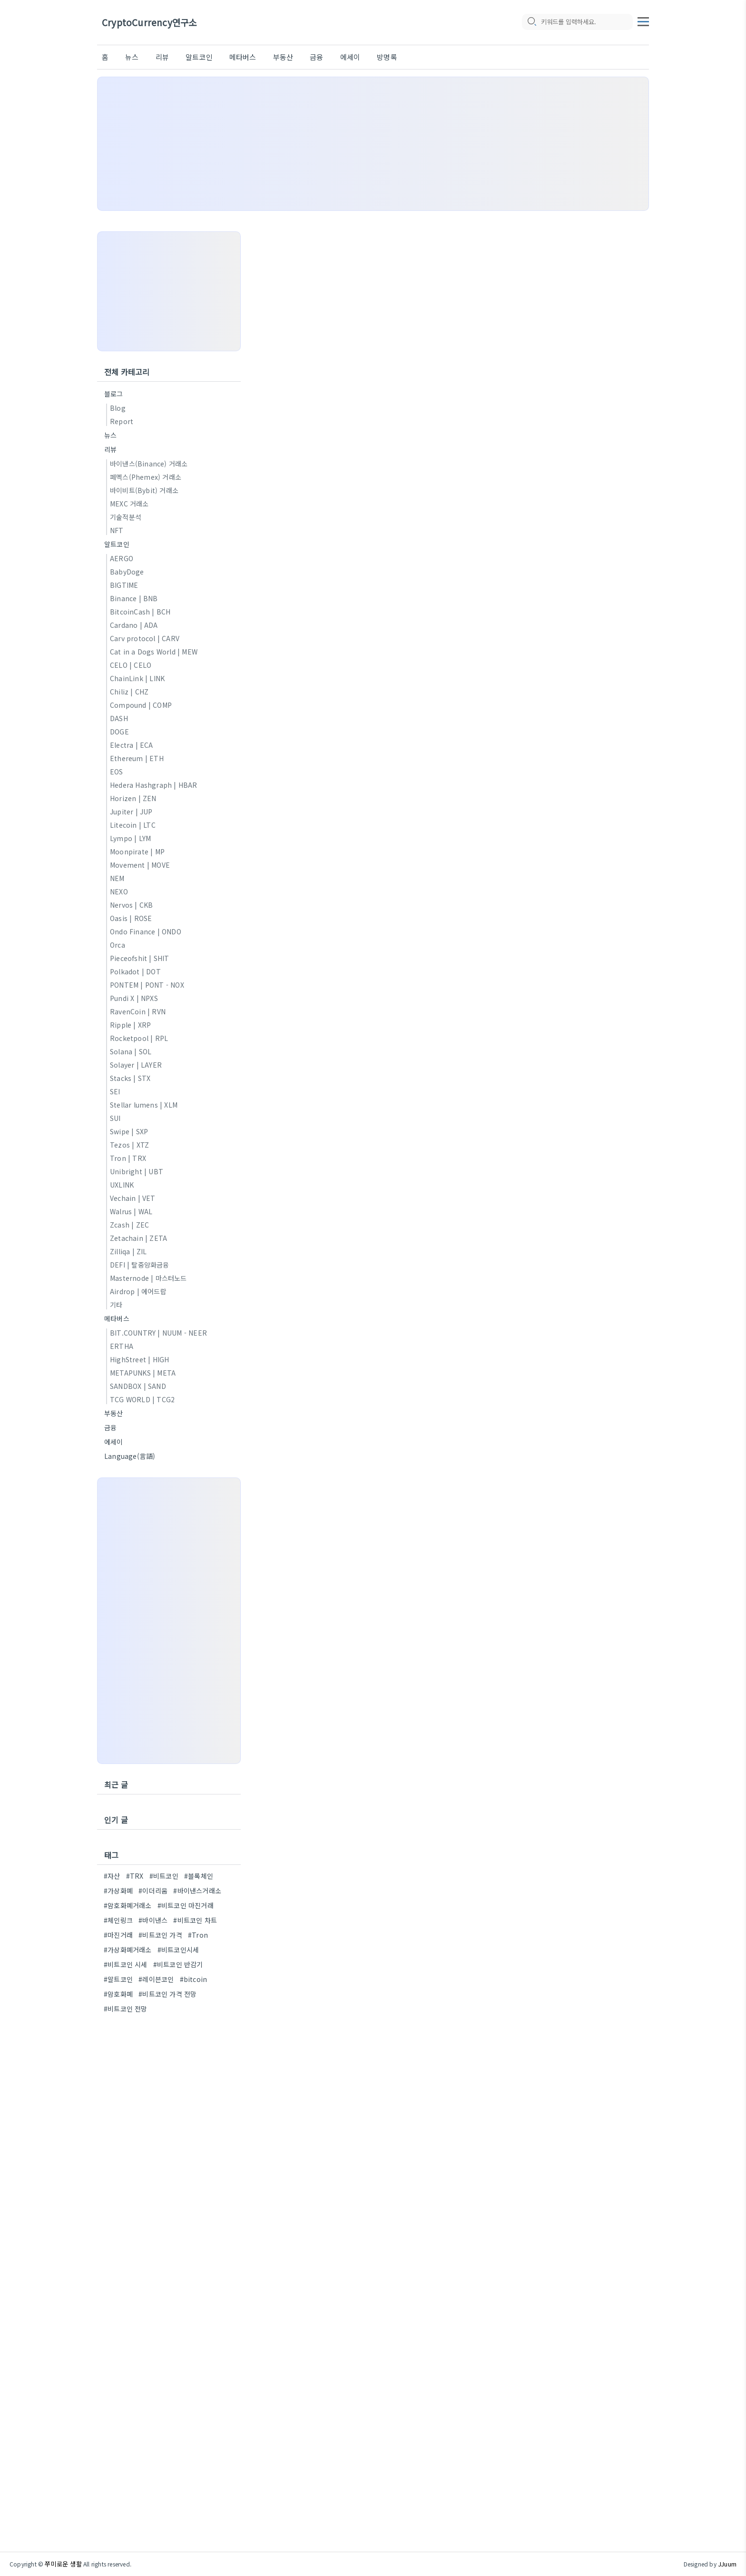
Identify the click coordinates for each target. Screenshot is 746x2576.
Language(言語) (129, 1456)
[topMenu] (643, 20)
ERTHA (121, 1346)
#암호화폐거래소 (128, 1905)
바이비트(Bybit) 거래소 (144, 490)
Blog (118, 408)
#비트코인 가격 (160, 1935)
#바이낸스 (152, 1920)
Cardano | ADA (134, 625)
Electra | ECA (131, 745)
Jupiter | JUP (131, 811)
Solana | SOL (130, 1051)
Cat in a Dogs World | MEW (153, 651)
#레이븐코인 (156, 1979)
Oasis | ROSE (131, 918)
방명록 (387, 57)
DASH (119, 718)
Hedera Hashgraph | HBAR (153, 785)
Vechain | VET (133, 1198)
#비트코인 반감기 (178, 1964)
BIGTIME (124, 585)
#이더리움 (152, 1890)
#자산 (112, 1876)
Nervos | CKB (131, 905)
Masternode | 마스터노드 (148, 1278)
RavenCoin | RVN (138, 1011)
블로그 (113, 393)
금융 (316, 57)
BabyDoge (127, 571)
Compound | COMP (141, 705)
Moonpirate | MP (137, 851)
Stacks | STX (130, 1078)
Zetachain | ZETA (138, 1238)
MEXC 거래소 (129, 503)
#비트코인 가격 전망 (167, 1994)
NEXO (119, 891)
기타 (116, 1304)
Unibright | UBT (136, 1171)
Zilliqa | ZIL (128, 1251)
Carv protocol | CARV (144, 638)
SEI (115, 1091)
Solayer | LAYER (136, 1065)
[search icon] (531, 22)
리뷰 (162, 57)
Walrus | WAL (131, 1211)
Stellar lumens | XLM (143, 1105)
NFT (117, 530)
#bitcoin (193, 1979)
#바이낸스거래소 (197, 1890)
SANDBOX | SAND (138, 1386)
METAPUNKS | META (143, 1372)
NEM (117, 878)
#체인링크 (118, 1920)
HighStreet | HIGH (139, 1359)
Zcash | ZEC (129, 1224)
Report (121, 421)
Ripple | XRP (130, 1025)
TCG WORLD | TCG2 (142, 1399)
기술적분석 (125, 517)
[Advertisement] (373, 143)
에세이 (350, 57)
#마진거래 (118, 1935)
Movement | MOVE (140, 865)
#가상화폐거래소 (128, 1949)
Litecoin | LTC (133, 825)
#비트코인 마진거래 (185, 1905)
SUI (115, 1118)
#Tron (198, 1935)
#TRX (135, 1876)
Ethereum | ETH (137, 758)
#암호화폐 (118, 1994)
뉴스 (131, 57)
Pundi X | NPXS (134, 998)
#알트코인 (118, 1979)
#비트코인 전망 (125, 2008)
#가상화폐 (118, 1890)
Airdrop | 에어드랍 (138, 1291)
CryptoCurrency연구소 (149, 22)
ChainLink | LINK (137, 678)
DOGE (119, 731)
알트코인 (199, 57)
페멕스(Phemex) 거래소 (145, 477)
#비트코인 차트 (195, 1920)
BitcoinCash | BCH (140, 611)
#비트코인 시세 (125, 1964)
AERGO (121, 558)
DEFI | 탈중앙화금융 (139, 1264)
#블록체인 (198, 1876)
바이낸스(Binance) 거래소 (148, 463)
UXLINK (122, 1184)
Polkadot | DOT (135, 971)
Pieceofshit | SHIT (139, 958)
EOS (116, 771)
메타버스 (242, 57)
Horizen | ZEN (133, 798)
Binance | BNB (134, 598)
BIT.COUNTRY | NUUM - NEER (158, 1333)
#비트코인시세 (178, 1949)
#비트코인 (163, 1876)
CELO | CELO (130, 665)
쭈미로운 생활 (63, 2563)
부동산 (283, 57)
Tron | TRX (128, 1158)
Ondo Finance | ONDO (145, 931)
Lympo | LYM (130, 838)
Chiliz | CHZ (129, 691)
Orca (117, 945)
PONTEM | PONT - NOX (147, 985)
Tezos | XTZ (129, 1144)
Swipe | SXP (129, 1131)
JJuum (727, 2563)
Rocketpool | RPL (139, 1038)
